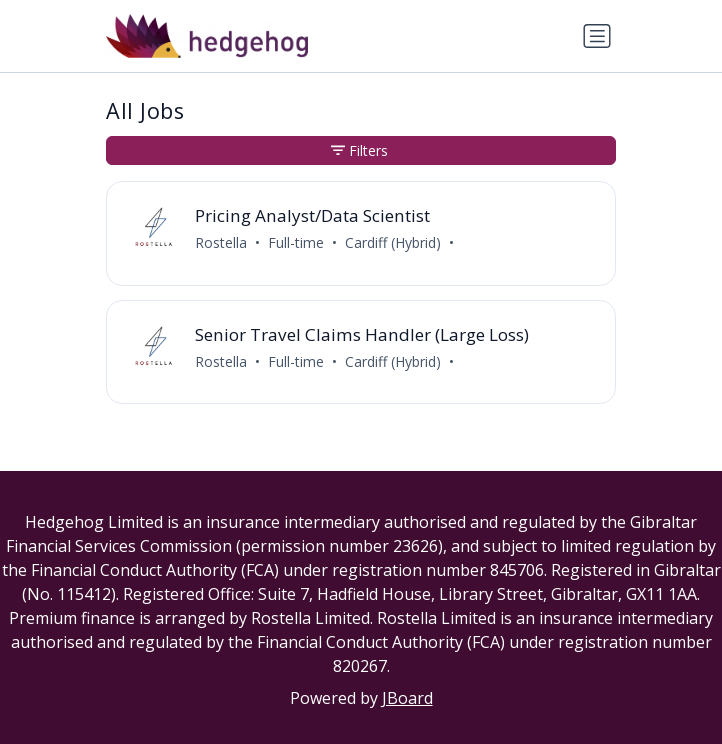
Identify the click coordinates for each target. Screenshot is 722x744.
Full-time (296, 242)
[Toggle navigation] (597, 36)
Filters (359, 150)
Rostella (221, 242)
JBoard (407, 698)
